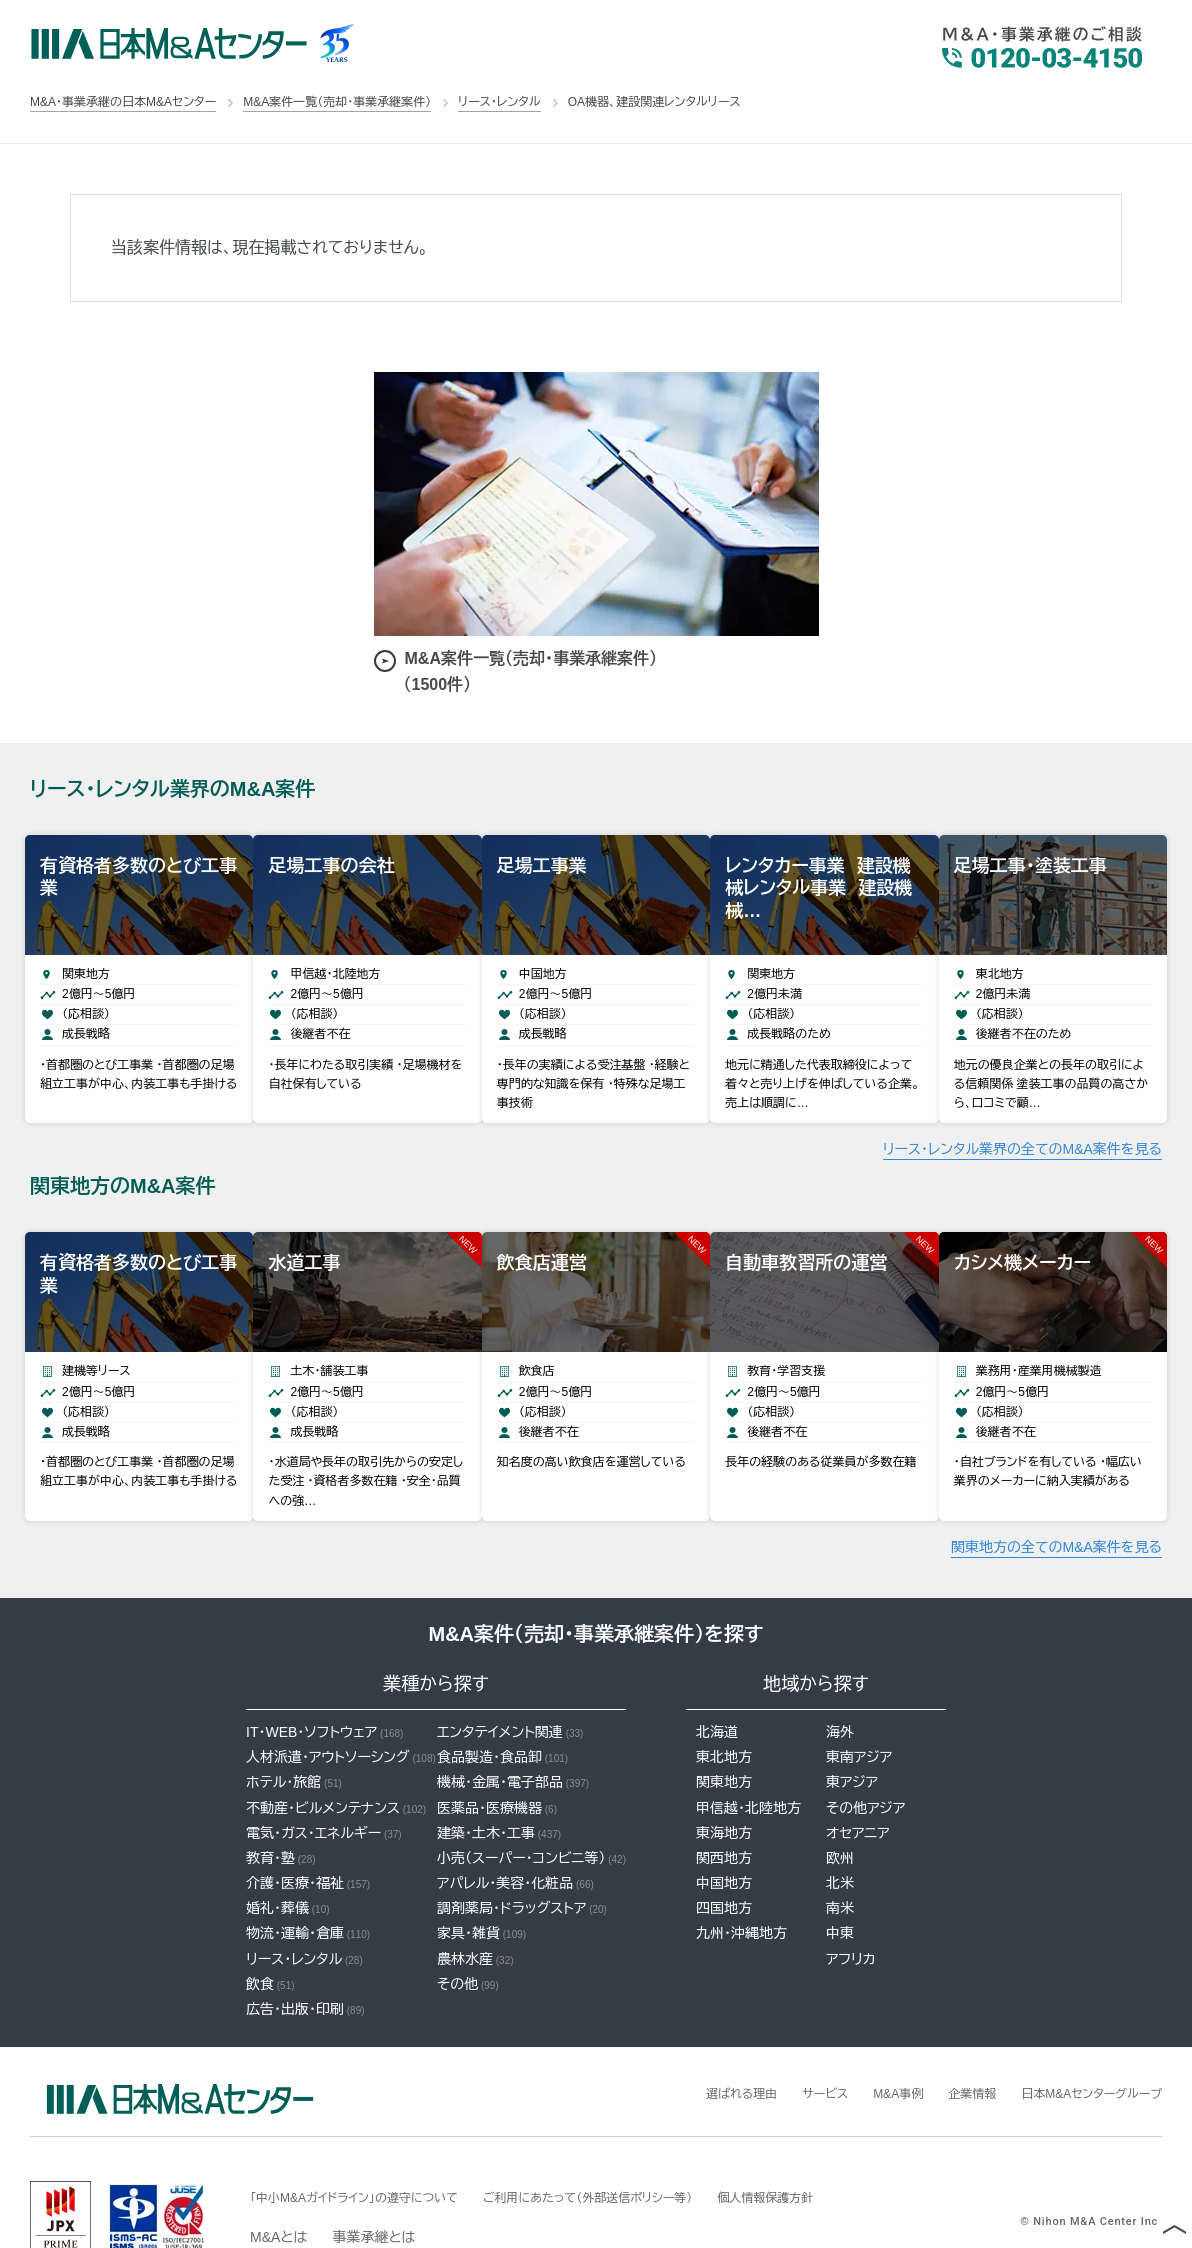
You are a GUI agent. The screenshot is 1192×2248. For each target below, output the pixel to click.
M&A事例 (862, 2043)
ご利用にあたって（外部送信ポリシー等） (640, 2147)
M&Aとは (278, 2187)
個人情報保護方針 (843, 2147)
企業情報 (945, 2043)
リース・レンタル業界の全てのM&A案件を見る (1022, 1124)
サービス (781, 2043)
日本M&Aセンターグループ (1080, 2043)
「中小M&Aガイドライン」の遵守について (371, 2147)
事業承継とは (373, 2187)
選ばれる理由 (688, 2043)
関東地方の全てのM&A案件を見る (1056, 1497)
